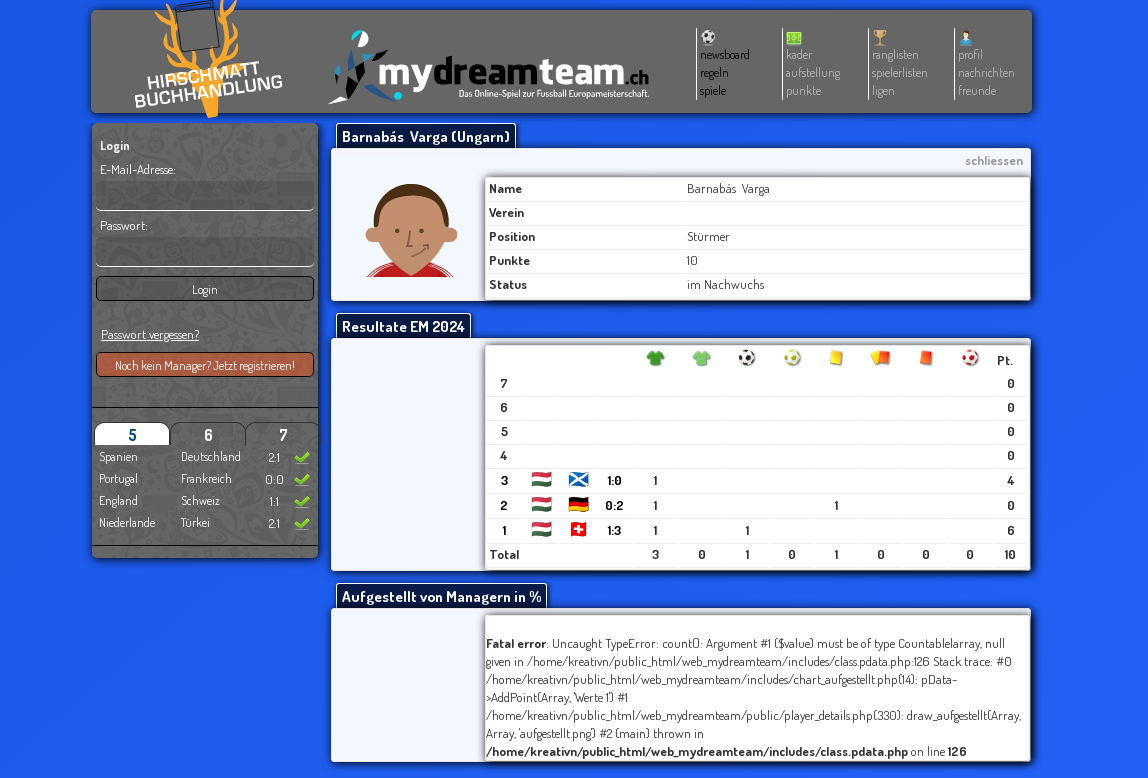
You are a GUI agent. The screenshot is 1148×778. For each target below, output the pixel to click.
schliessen (994, 160)
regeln (714, 72)
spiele (713, 90)
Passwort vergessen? (150, 334)
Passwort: (124, 225)
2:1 (274, 457)
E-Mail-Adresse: (138, 169)
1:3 (614, 530)
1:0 (615, 480)
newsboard (725, 54)
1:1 (274, 501)
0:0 (274, 479)
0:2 (614, 505)
